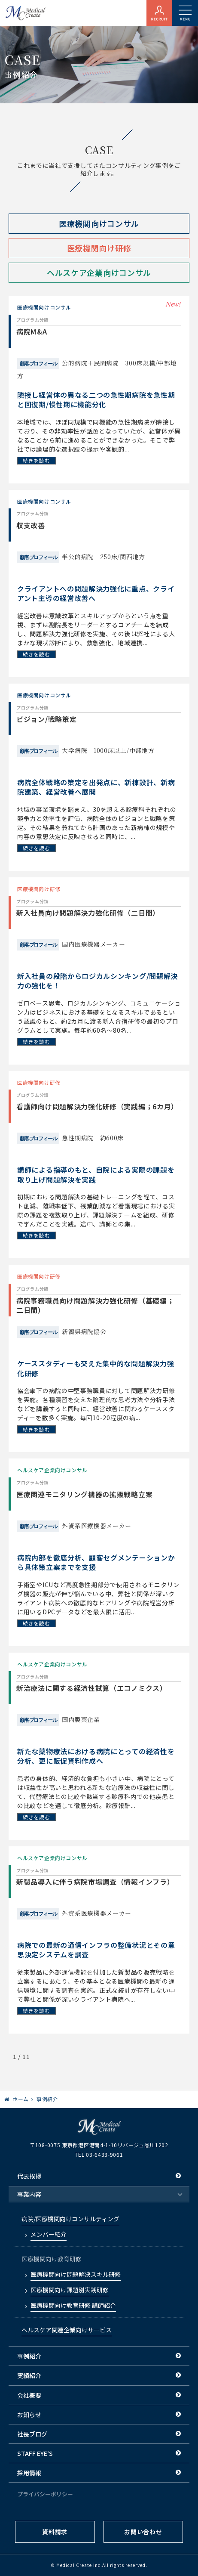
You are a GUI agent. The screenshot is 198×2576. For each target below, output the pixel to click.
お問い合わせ (143, 2531)
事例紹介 (47, 2098)
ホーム (20, 2098)
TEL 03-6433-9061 (99, 2154)
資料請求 (54, 2531)
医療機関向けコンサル (99, 223)
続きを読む (36, 460)
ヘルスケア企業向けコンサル (99, 272)
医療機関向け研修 (99, 248)
